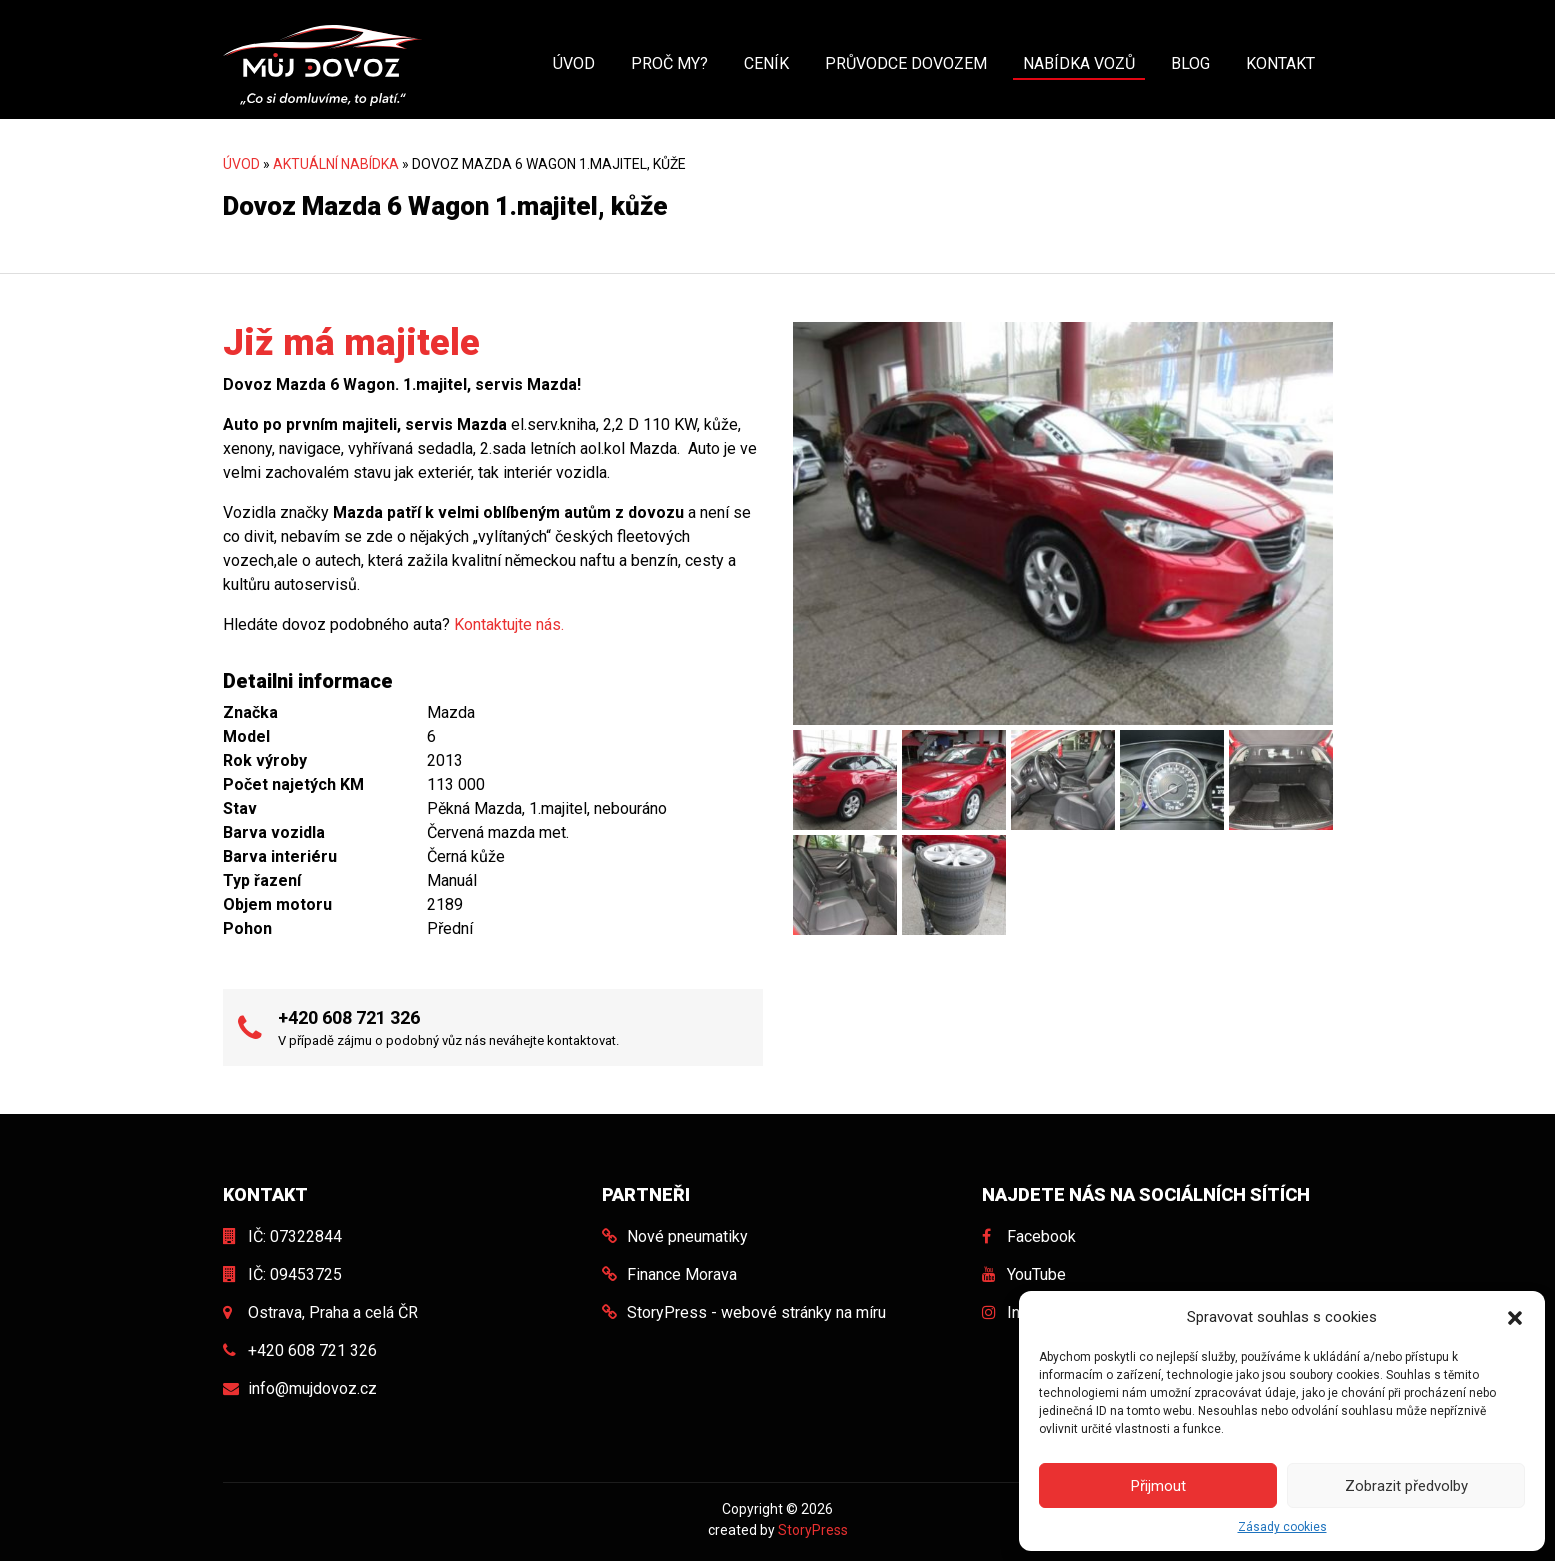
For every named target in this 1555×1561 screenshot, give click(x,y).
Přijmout (1158, 1486)
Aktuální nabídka (336, 164)
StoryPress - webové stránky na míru (756, 1312)
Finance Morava (682, 1274)
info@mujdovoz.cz (312, 1388)
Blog (1190, 63)
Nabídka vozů (1079, 63)
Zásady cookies (1282, 1527)
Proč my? (669, 63)
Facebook (1041, 1236)
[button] (1515, 1317)
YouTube (1036, 1274)
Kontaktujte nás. (509, 624)
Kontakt (1280, 63)
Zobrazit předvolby (1406, 1486)
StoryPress (813, 1530)
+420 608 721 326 (349, 1017)
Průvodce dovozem (906, 63)
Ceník (766, 63)
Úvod (574, 63)
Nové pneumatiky (687, 1236)
